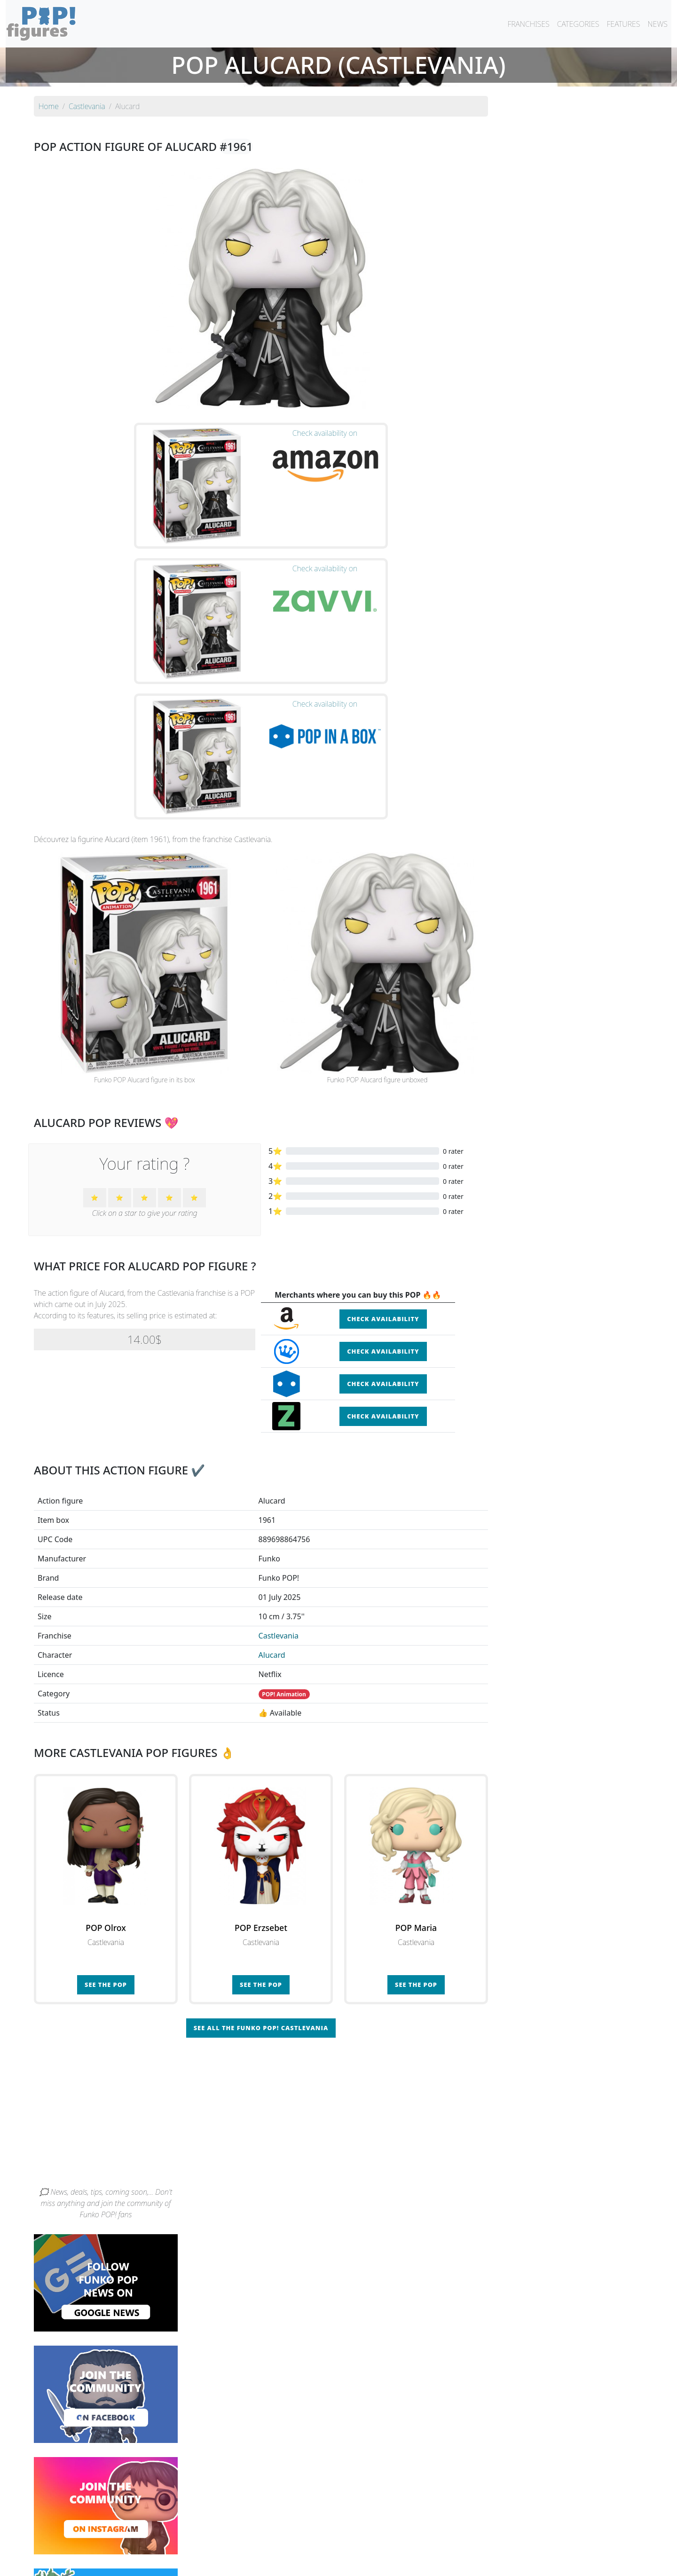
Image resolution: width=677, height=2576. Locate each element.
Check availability (383, 1123)
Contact (368, 2563)
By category (427, 2544)
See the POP (106, 1789)
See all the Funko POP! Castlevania (261, 1832)
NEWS (657, 24)
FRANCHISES (528, 24)
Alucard (272, 1459)
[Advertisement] (338, 1920)
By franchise (331, 2544)
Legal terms (407, 2563)
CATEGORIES (578, 24)
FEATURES (623, 24)
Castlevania (279, 1440)
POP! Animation (284, 1499)
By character (379, 2544)
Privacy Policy (454, 2563)
